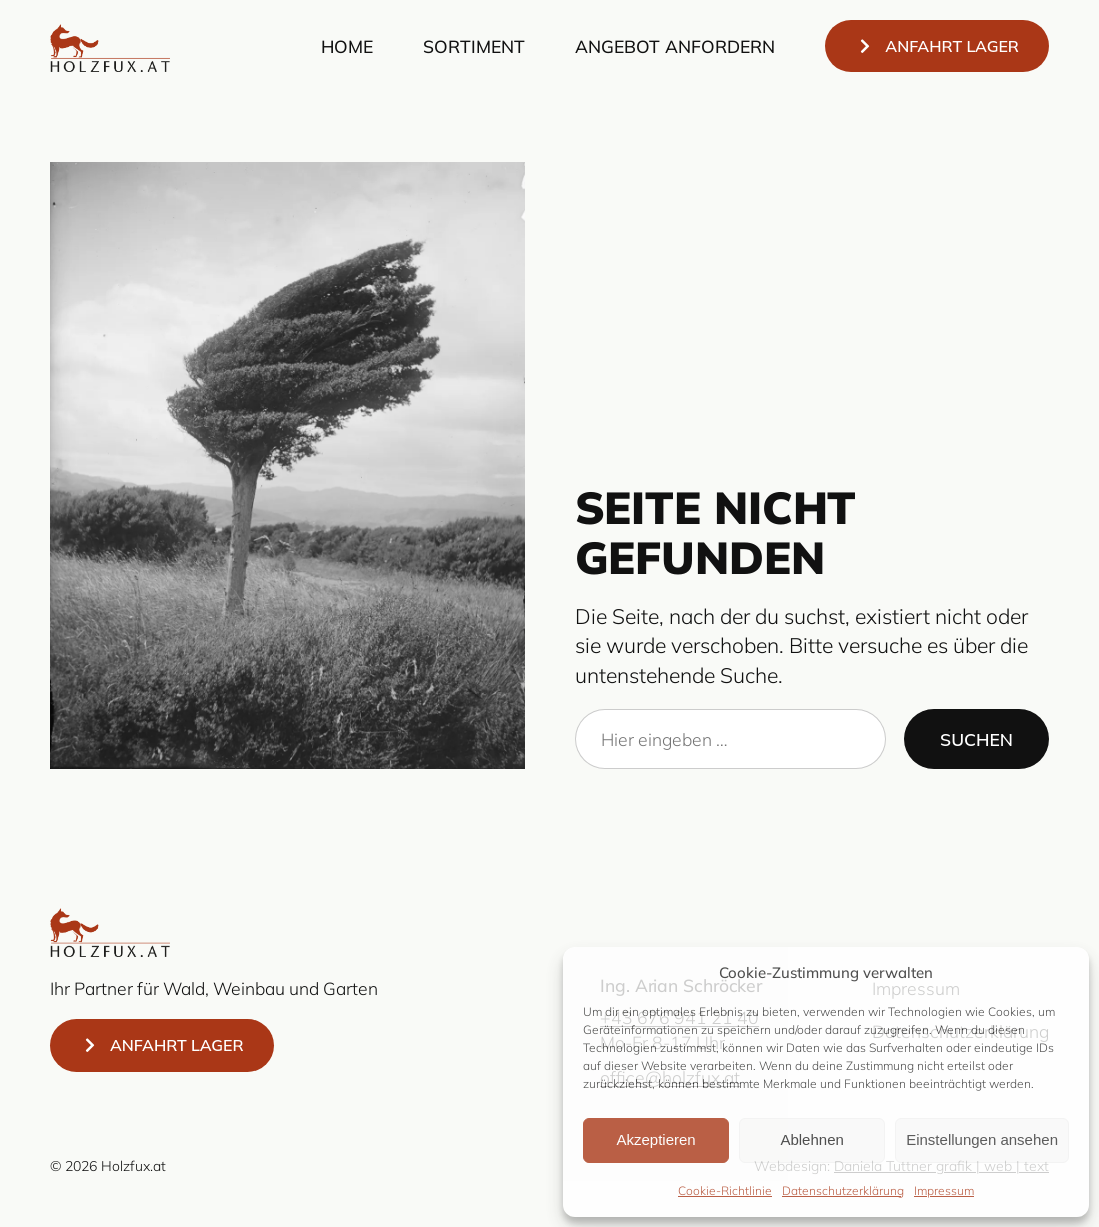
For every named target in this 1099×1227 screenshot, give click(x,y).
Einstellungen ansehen (982, 1139)
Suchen (976, 739)
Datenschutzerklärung (843, 1190)
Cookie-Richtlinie (725, 1190)
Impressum (944, 1190)
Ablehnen (811, 1139)
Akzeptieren (655, 1139)
